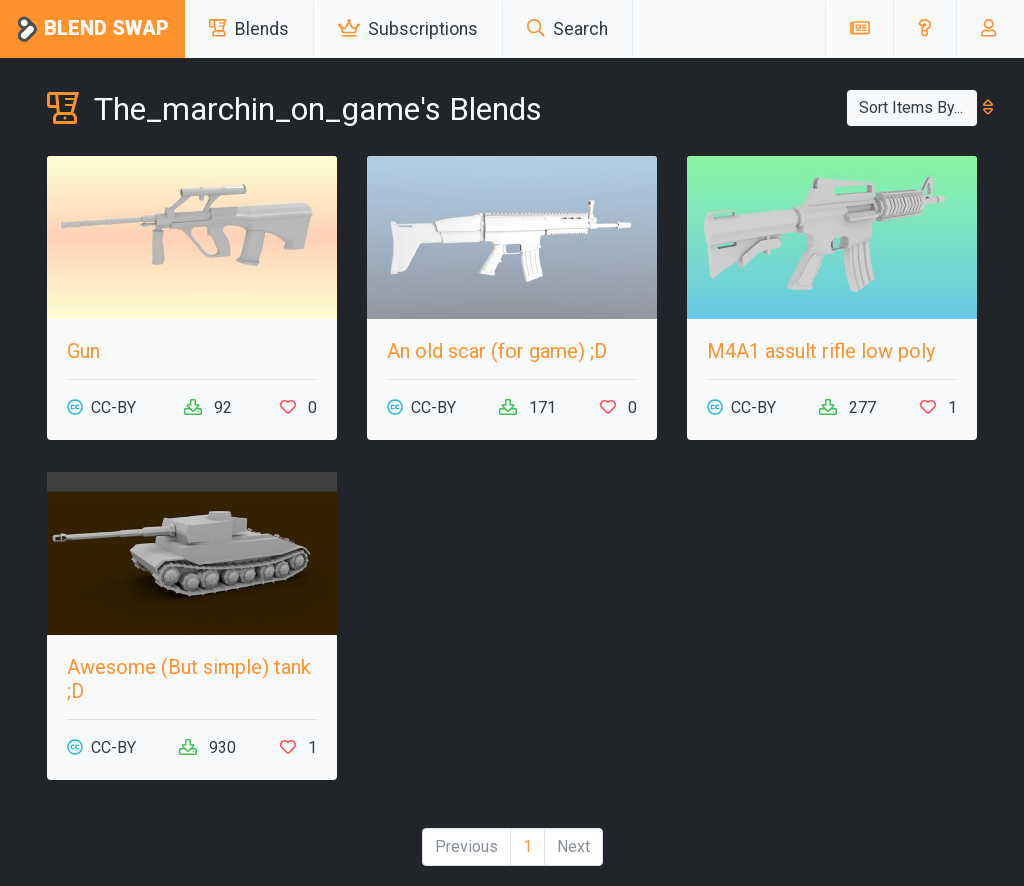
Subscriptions (408, 29)
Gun (83, 351)
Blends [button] (249, 29)
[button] (924, 29)
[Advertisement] (832, 597)
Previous (466, 846)
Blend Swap (92, 29)
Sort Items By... (918, 107)
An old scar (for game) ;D (497, 351)
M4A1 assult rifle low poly (821, 351)
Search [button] (567, 29)
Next (573, 846)
